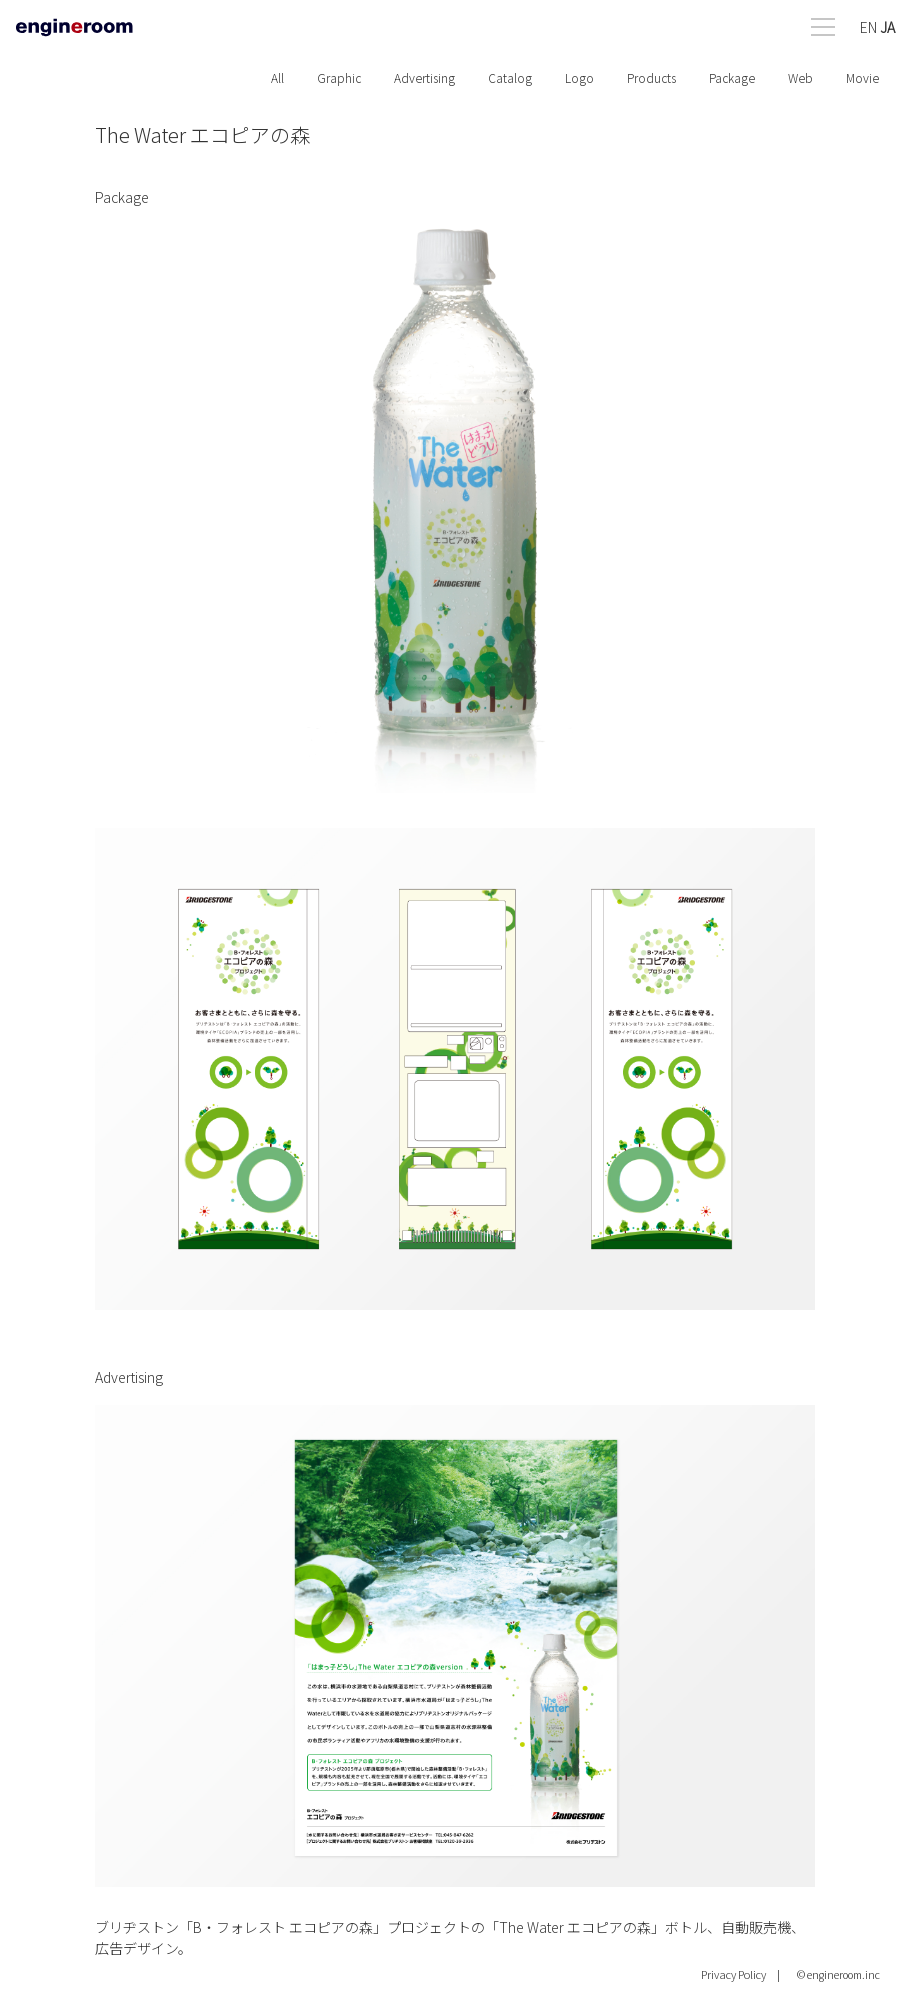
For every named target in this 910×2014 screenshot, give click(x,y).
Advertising (424, 77)
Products (651, 77)
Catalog (510, 77)
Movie (862, 77)
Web (800, 77)
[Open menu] (853, 22)
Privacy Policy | (740, 1974)
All (277, 77)
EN (868, 27)
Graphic (339, 77)
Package (732, 77)
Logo (579, 77)
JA (887, 27)
